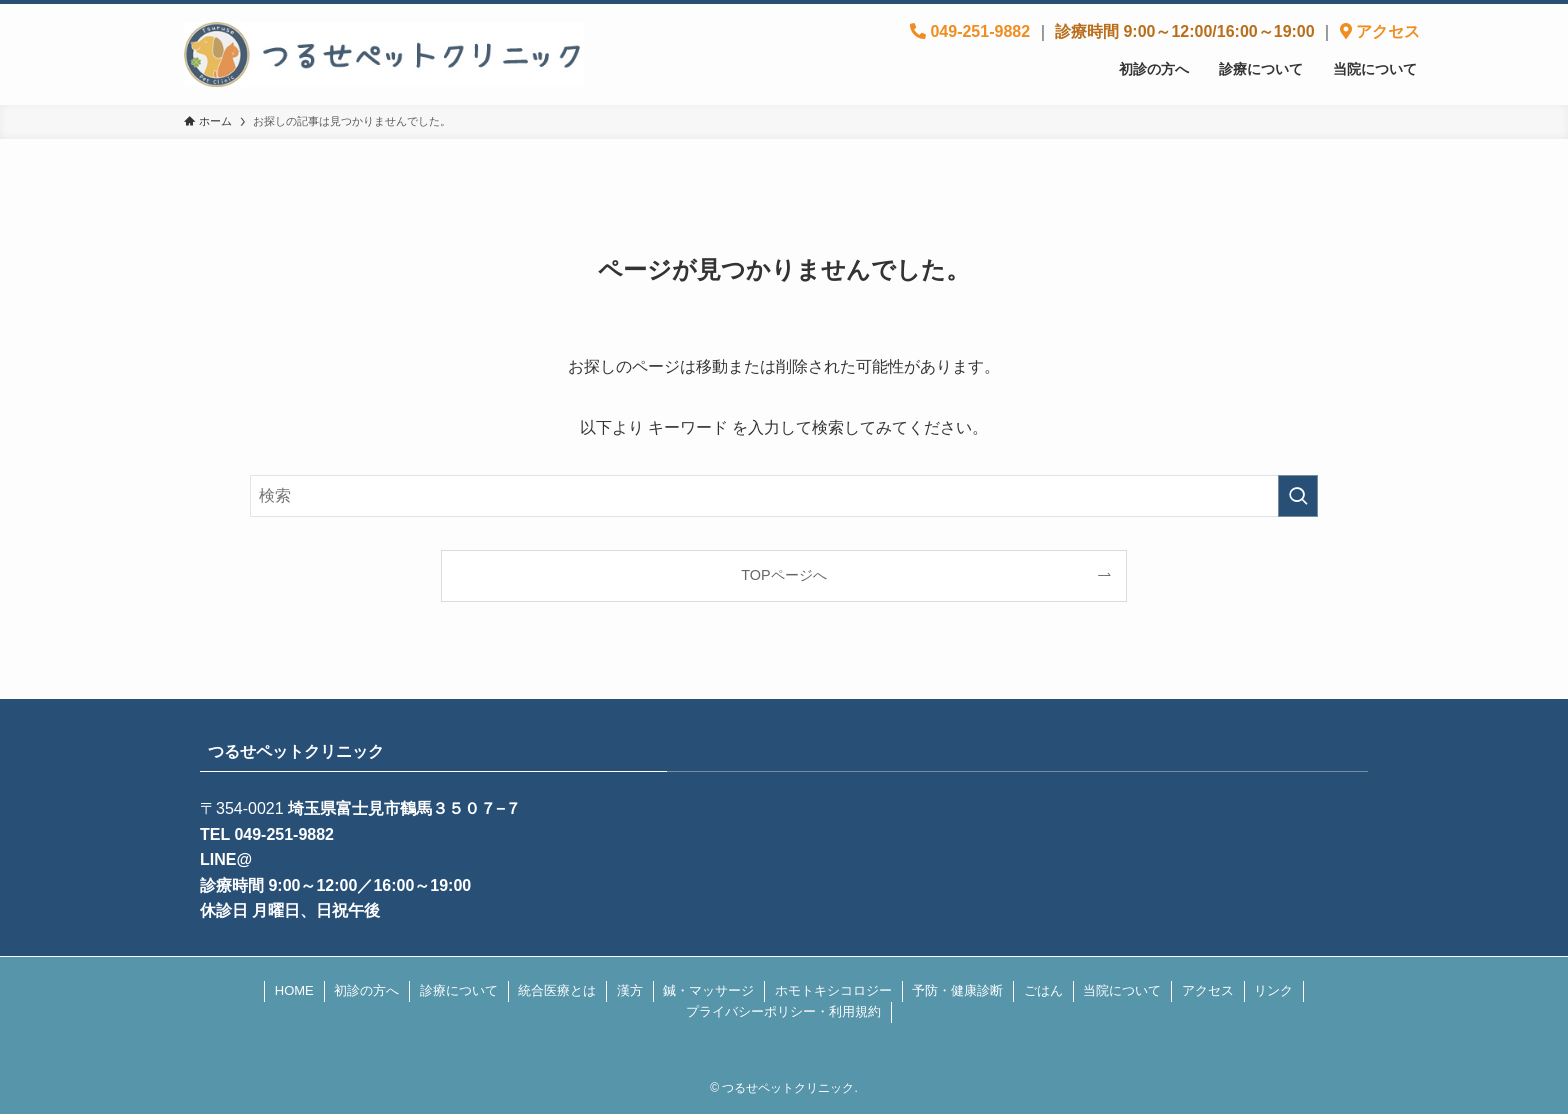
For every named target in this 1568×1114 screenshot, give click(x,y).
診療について (459, 990)
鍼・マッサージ (708, 990)
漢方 (630, 990)
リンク (1273, 990)
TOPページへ (783, 575)
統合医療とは (557, 990)
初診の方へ (366, 990)
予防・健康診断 (957, 990)
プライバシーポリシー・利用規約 (783, 1011)
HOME (294, 990)
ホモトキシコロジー (833, 990)
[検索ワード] (784, 496)
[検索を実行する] (1298, 496)
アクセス (1208, 990)
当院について (1122, 990)
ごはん (1043, 990)
